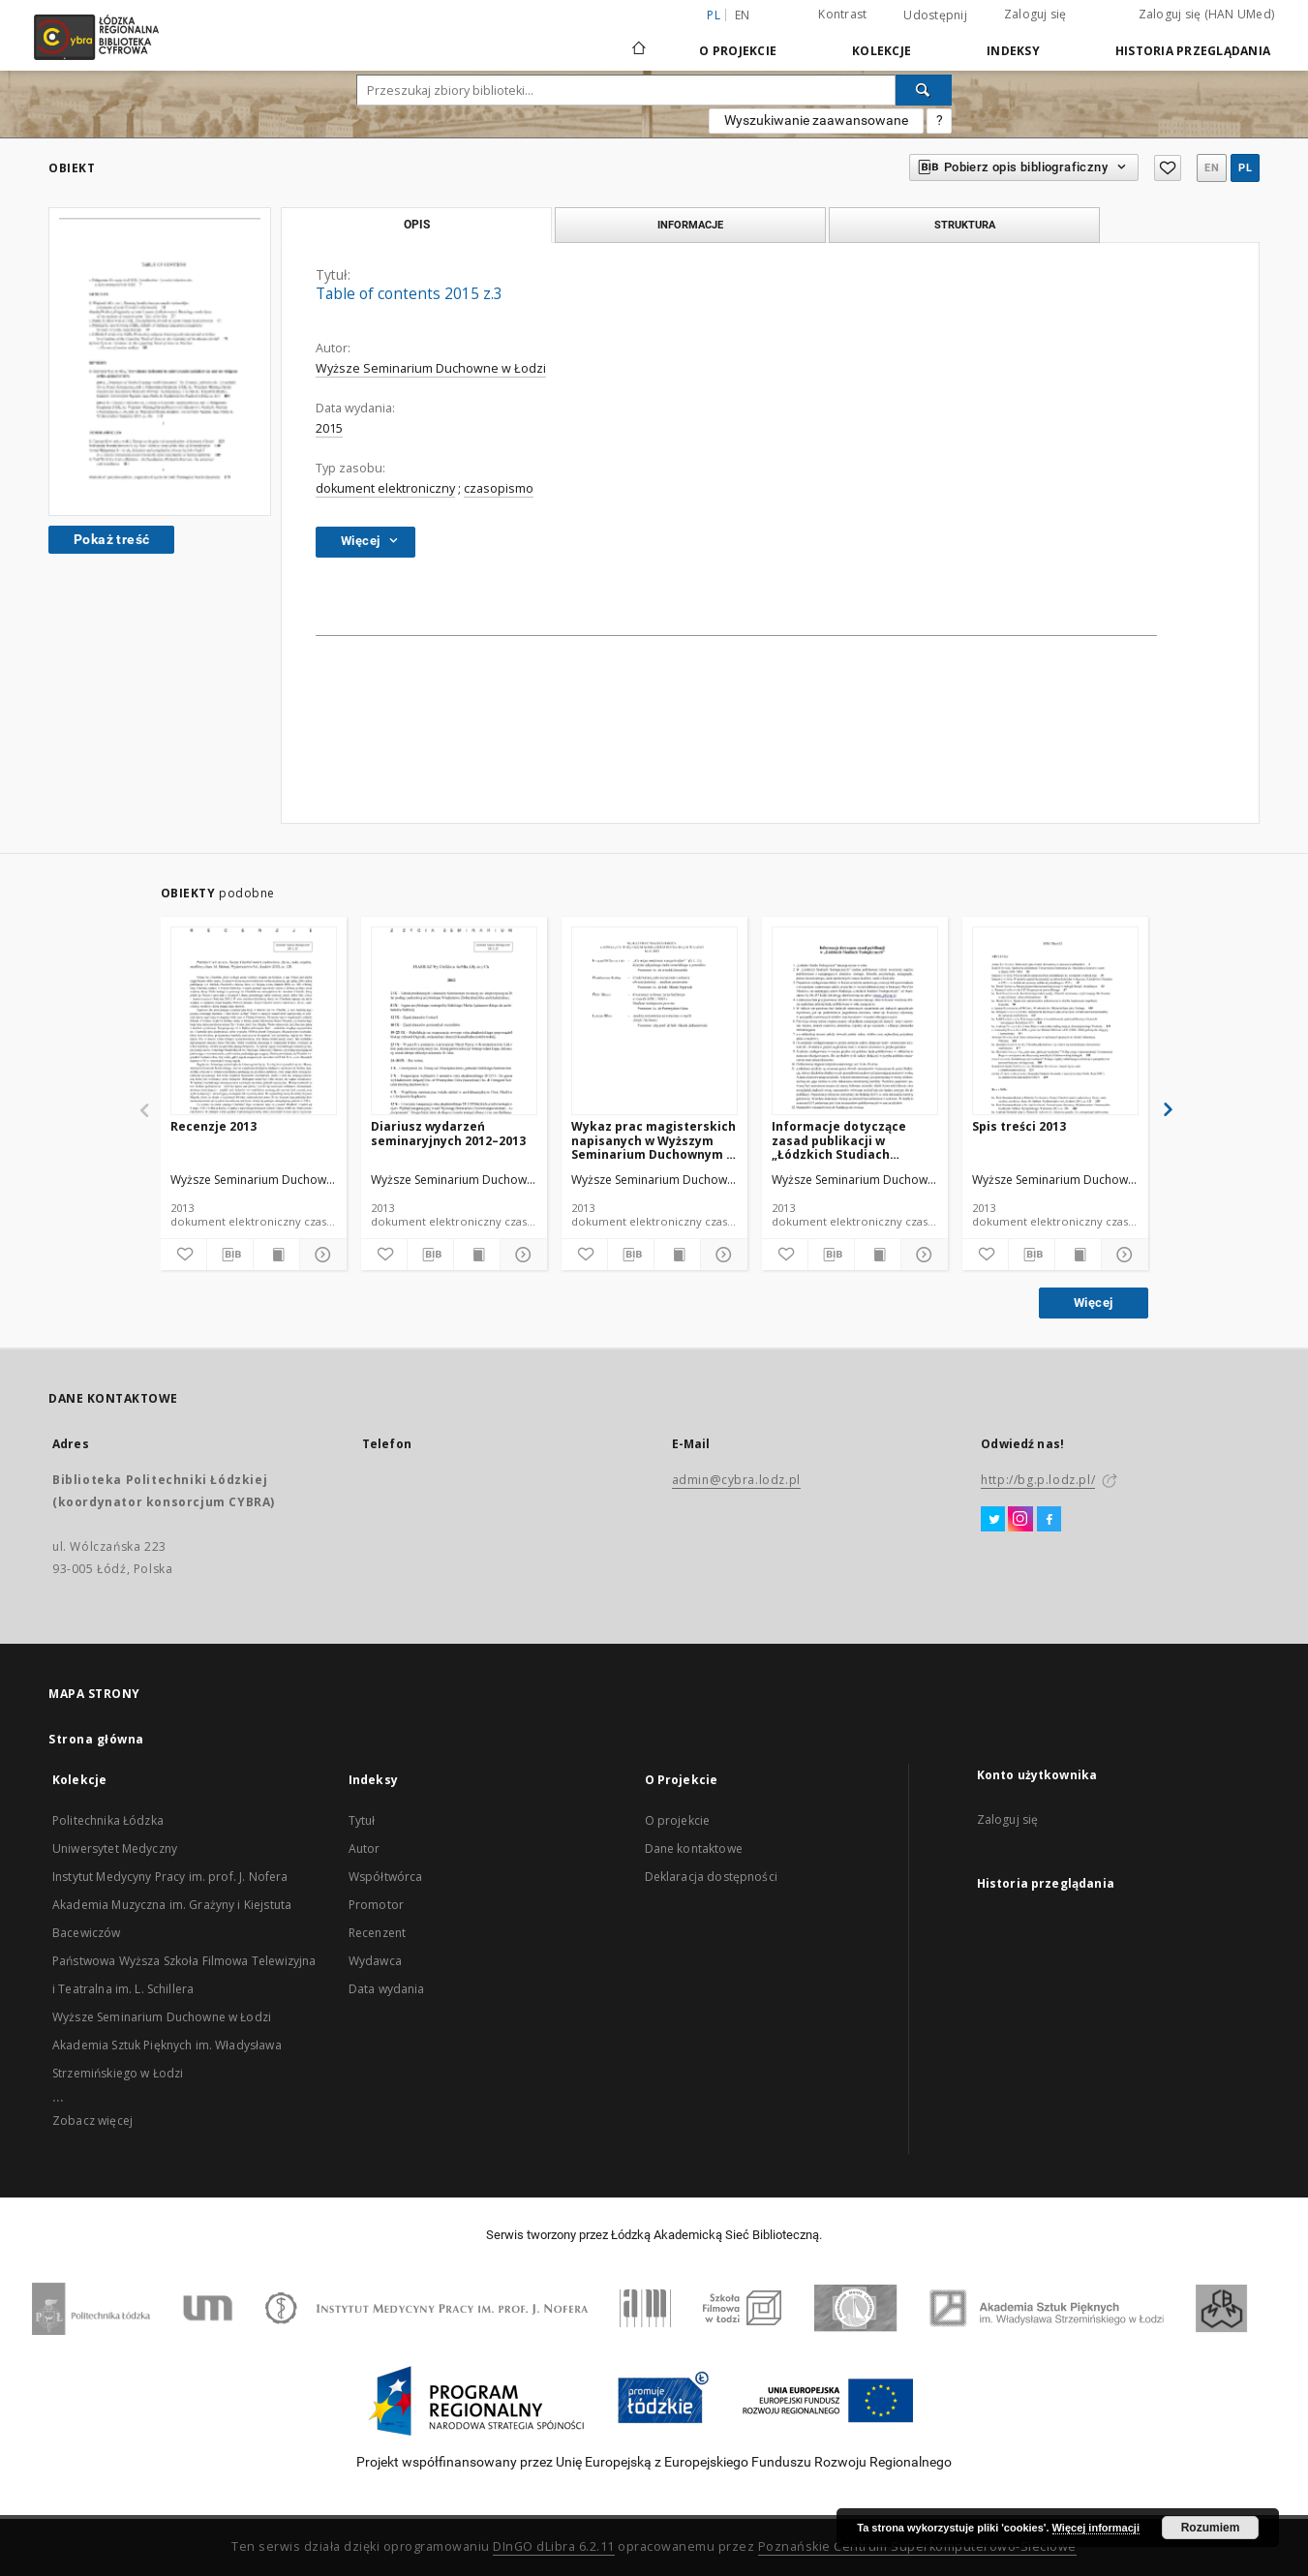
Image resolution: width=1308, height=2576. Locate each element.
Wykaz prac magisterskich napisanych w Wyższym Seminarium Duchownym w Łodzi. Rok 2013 (653, 1140)
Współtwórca (386, 1876)
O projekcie (678, 1820)
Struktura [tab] (964, 224)
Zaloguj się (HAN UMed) (1207, 14)
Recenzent (377, 1932)
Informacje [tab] (690, 224)
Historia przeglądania (1192, 51)
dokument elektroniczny (385, 488)
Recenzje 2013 (213, 1126)
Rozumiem (1210, 2527)
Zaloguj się (1035, 14)
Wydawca (375, 1961)
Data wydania (387, 1989)
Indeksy (1013, 51)
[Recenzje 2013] (253, 1021)
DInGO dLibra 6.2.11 (554, 2546)
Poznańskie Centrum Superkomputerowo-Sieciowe (917, 2546)
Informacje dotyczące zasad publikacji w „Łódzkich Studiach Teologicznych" (839, 1140)
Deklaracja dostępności (711, 1876)
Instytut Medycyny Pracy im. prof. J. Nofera (170, 1876)
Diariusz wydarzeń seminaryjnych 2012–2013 (448, 1133)
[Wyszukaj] (924, 90)
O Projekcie (737, 51)
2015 (329, 428)
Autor (364, 1848)
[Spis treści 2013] (1055, 1021)
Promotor (376, 1904)
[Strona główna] (639, 39)
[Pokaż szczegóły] (320, 1254)
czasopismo (498, 488)
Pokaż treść (111, 539)
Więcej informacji (1096, 2527)
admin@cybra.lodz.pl (736, 1479)
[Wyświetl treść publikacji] (276, 1254)
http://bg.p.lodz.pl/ (1038, 1479)
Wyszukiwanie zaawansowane (816, 120)
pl (1245, 168)
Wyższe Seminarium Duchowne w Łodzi (431, 368)
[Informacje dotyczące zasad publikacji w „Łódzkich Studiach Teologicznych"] (855, 1021)
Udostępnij (935, 15)
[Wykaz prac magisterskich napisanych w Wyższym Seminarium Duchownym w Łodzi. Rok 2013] (654, 1021)
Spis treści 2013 (1019, 1126)
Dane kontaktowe (694, 1848)
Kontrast (842, 14)
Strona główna (96, 1739)
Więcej (1093, 1302)
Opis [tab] (417, 224)
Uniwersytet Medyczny (114, 1848)
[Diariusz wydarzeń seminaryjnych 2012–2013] (454, 1021)
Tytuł (362, 1820)
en (742, 15)
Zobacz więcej (92, 2120)
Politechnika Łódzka (108, 1820)
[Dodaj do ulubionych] (183, 1254)
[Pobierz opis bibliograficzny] (230, 1254)
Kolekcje (881, 51)
